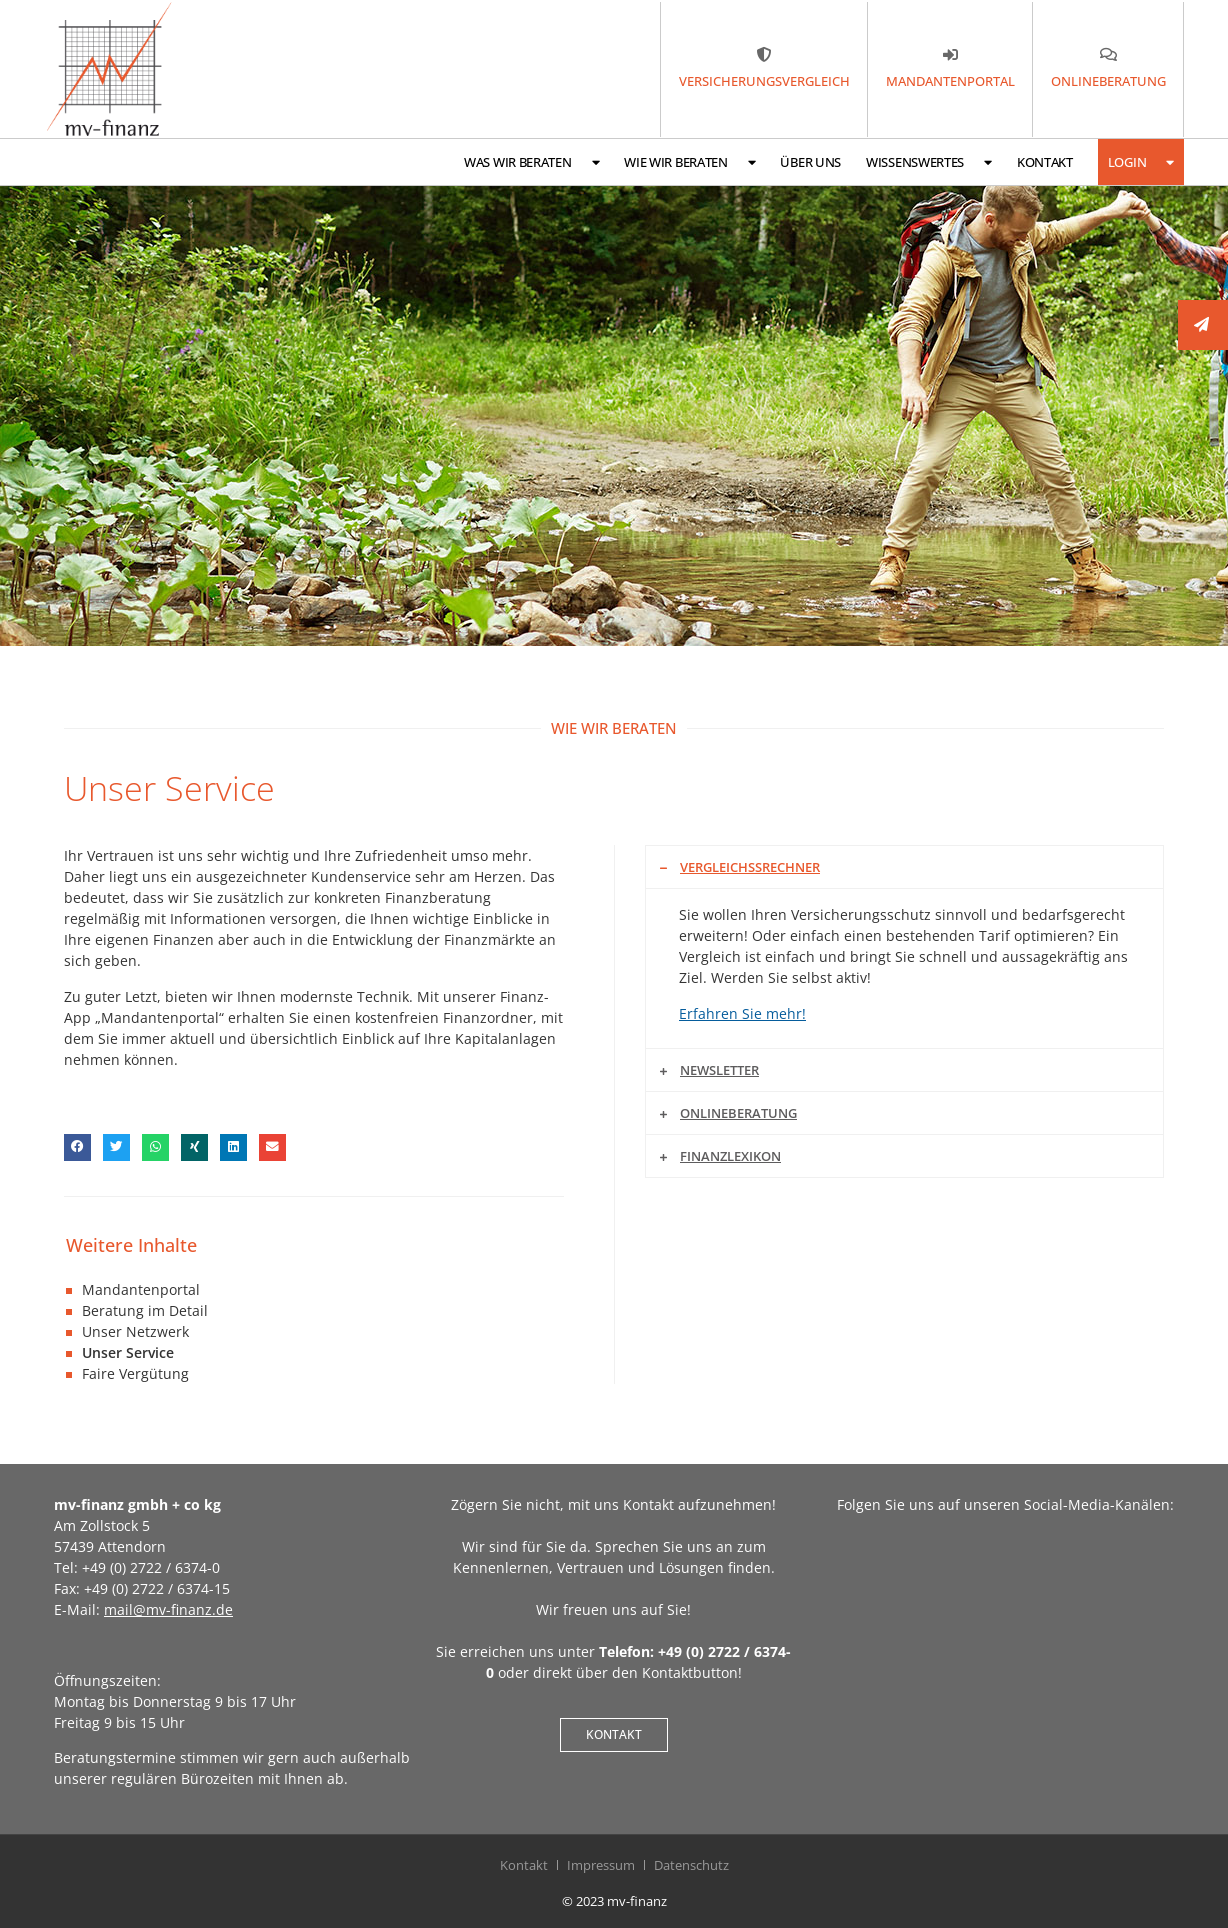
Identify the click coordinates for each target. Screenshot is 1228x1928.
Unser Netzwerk (135, 1331)
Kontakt (1045, 162)
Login (1141, 162)
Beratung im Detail (145, 1310)
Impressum (601, 1865)
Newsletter (719, 1070)
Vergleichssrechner (750, 867)
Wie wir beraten (689, 162)
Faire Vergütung (135, 1373)
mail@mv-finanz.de (168, 1609)
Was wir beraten (531, 162)
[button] (77, 1147)
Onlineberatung (738, 1113)
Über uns (810, 162)
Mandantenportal (141, 1289)
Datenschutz (691, 1865)
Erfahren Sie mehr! (742, 1013)
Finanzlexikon (730, 1156)
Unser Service (128, 1352)
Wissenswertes (929, 162)
